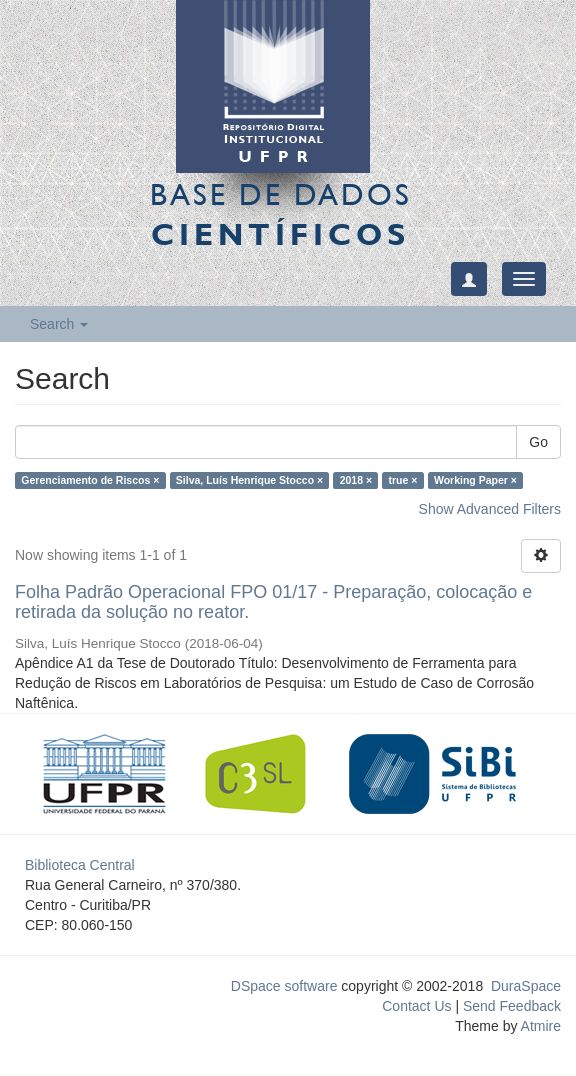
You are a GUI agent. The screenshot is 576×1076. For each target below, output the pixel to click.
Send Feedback (512, 1006)
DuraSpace (526, 986)
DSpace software (284, 986)
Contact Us (416, 1006)
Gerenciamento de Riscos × (90, 480)
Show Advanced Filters (490, 509)
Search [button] (59, 324)
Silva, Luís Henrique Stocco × (249, 480)
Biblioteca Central (80, 865)
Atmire (539, 1026)
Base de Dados (281, 214)
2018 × (356, 480)
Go (538, 442)
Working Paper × (475, 480)
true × (403, 480)
